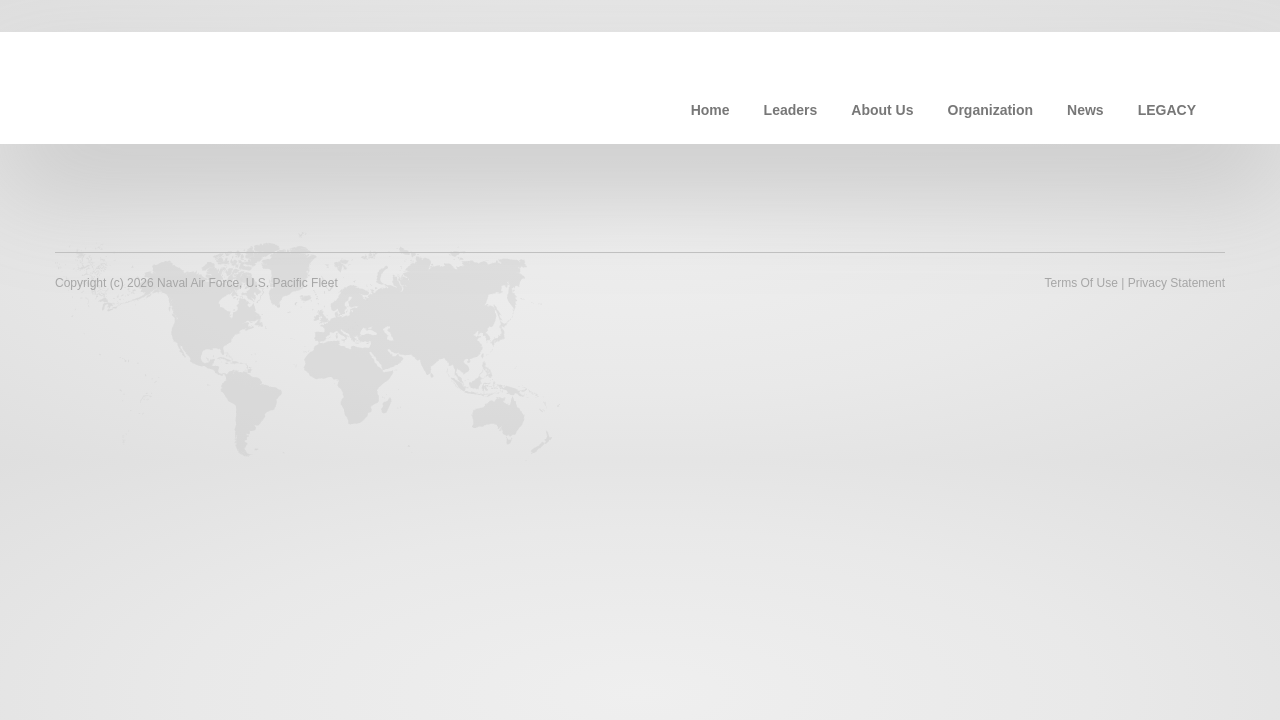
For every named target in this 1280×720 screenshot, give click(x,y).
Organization (991, 110)
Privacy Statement (1176, 283)
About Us (882, 110)
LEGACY (1167, 110)
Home (710, 110)
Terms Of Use (1080, 283)
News (1085, 110)
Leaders (791, 110)
